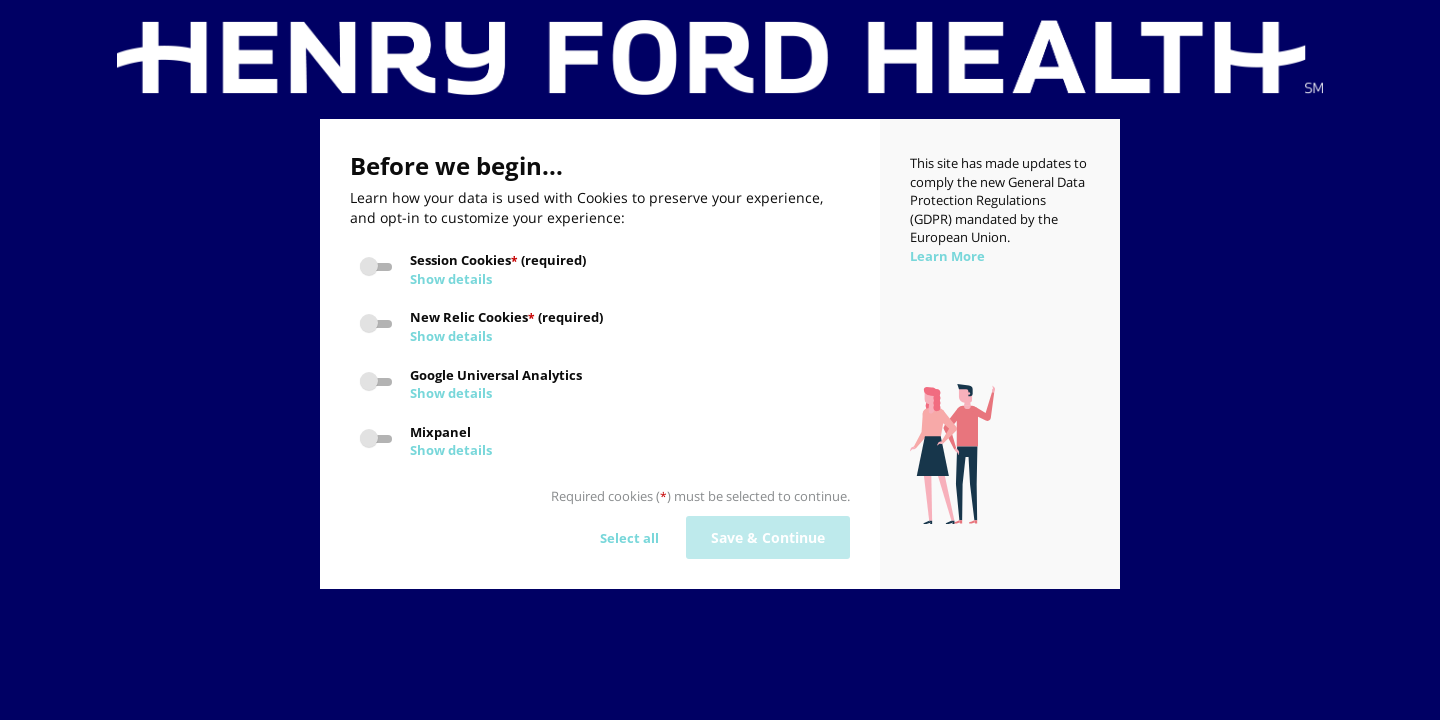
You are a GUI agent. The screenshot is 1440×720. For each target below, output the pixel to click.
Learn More (947, 256)
